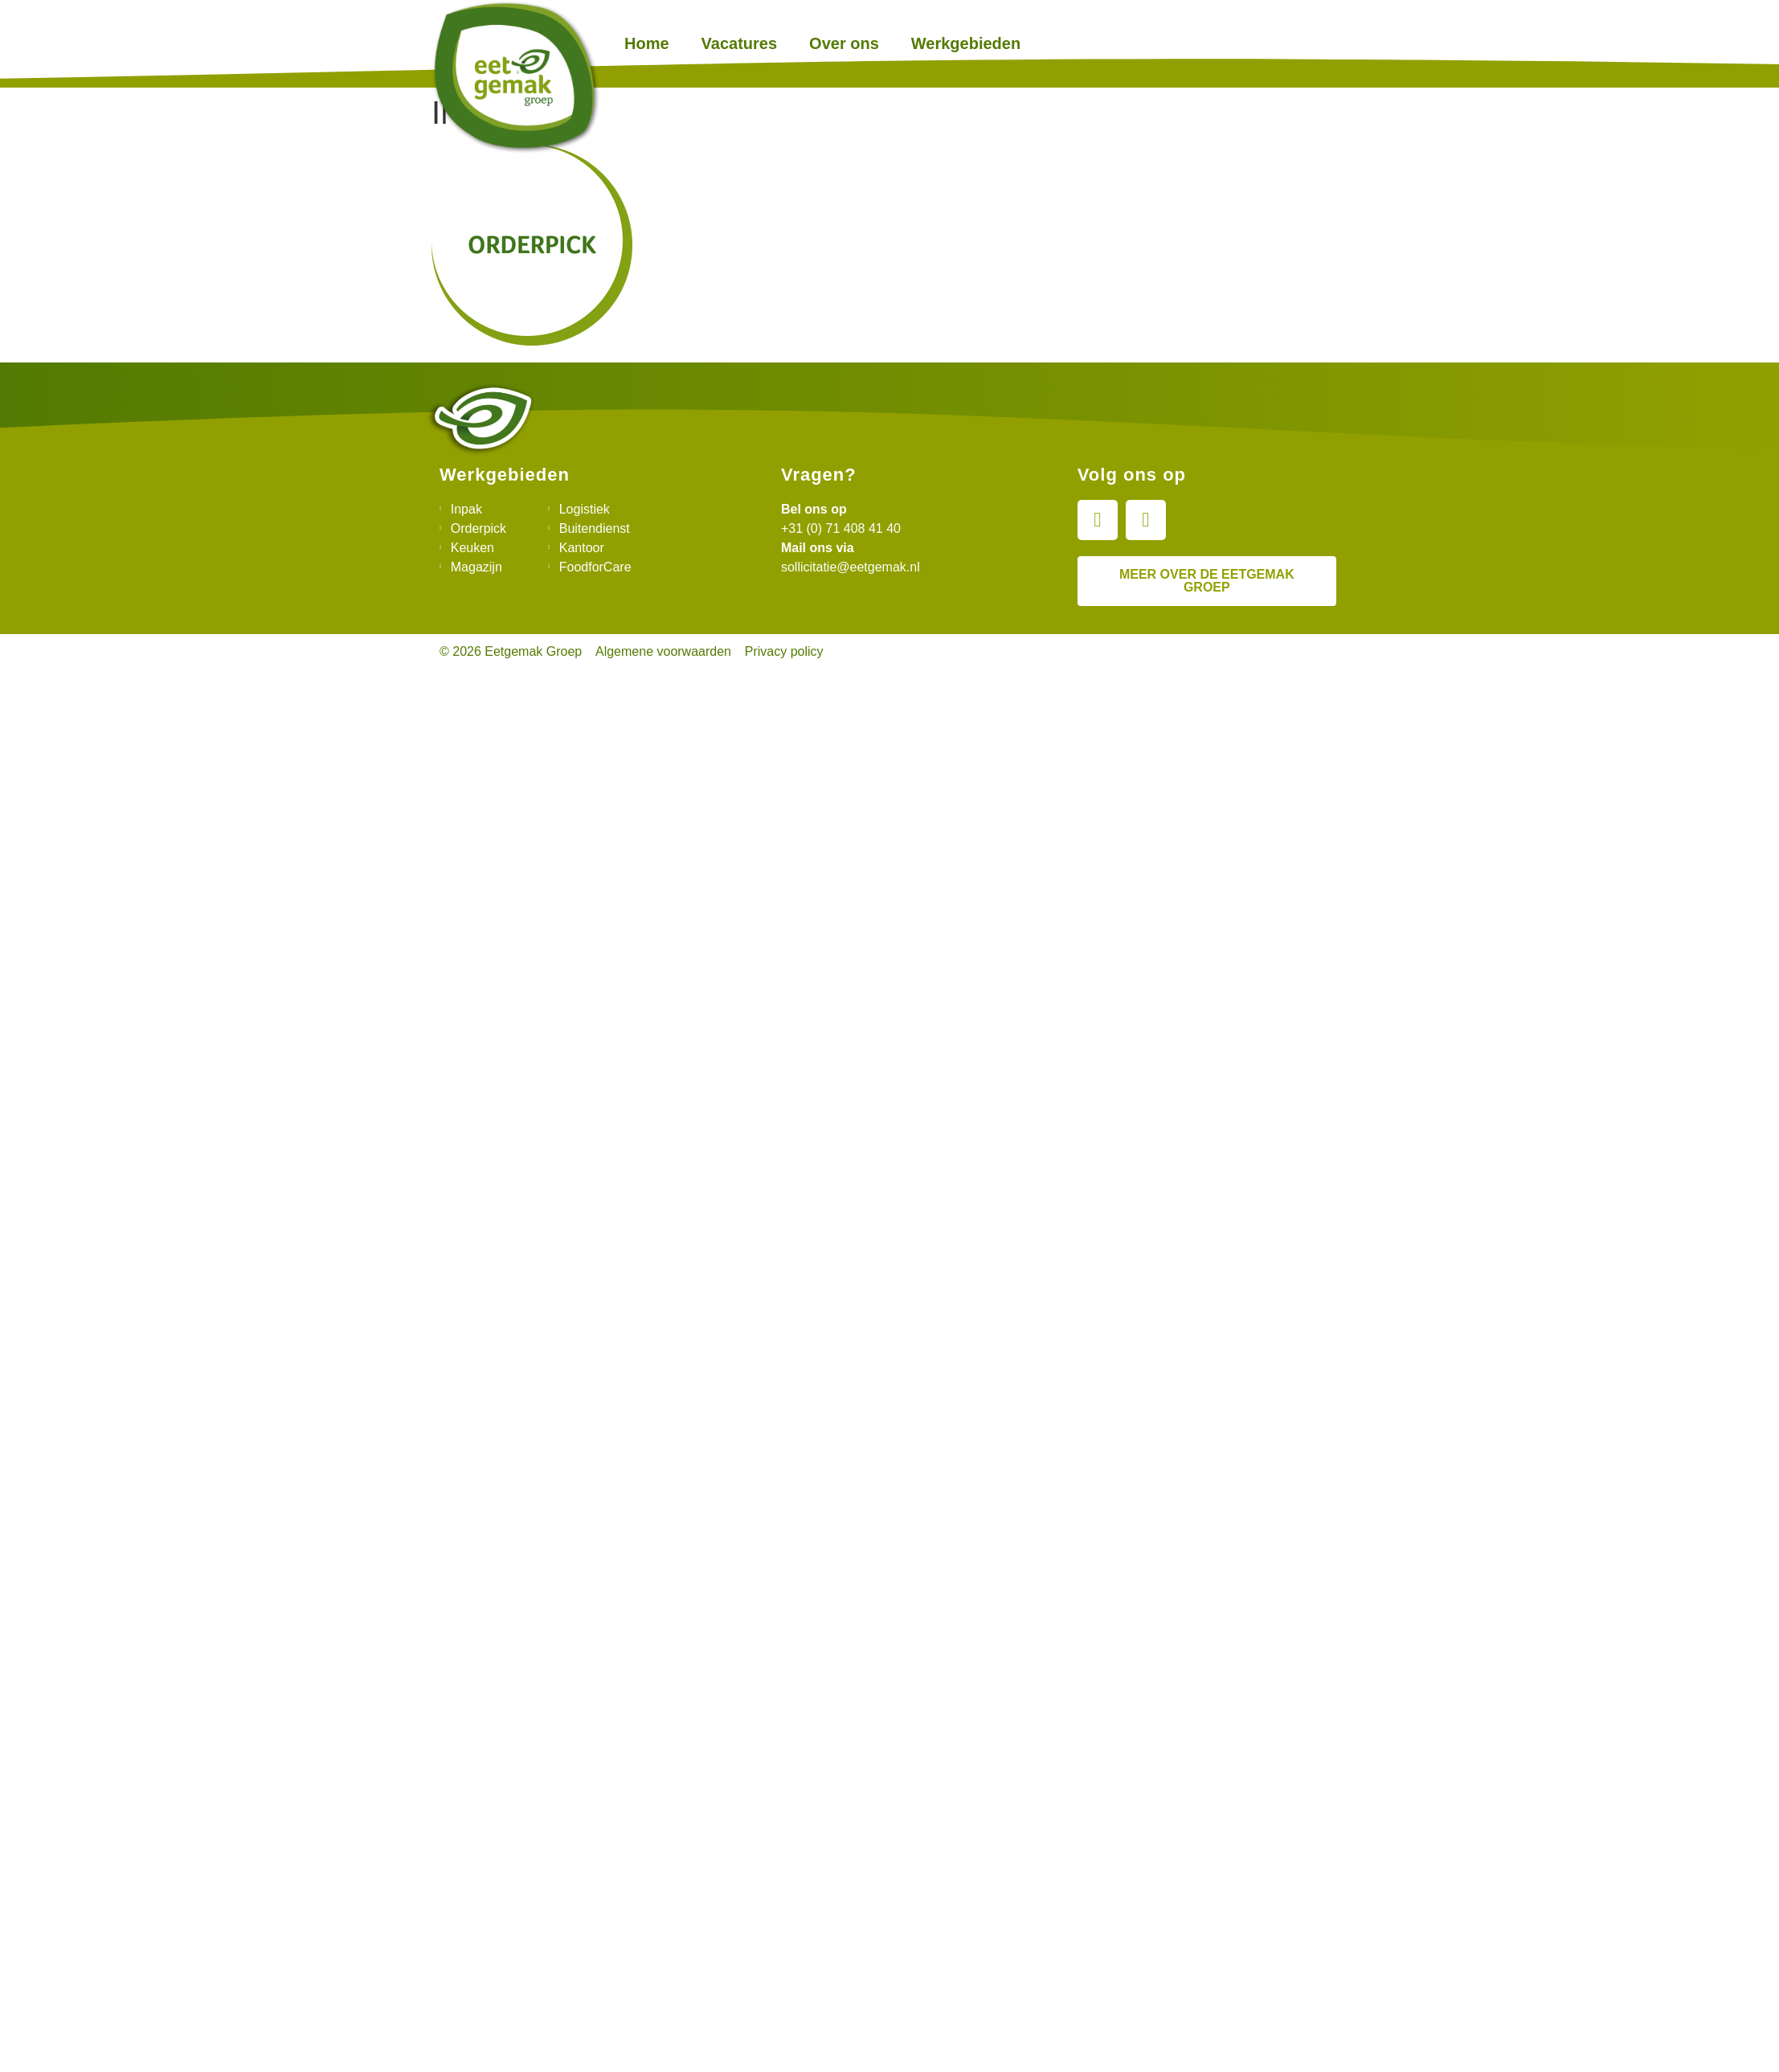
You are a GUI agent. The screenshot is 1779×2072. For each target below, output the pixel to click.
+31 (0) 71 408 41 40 (841, 528)
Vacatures (739, 43)
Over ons (844, 43)
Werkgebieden (965, 43)
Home (646, 43)
